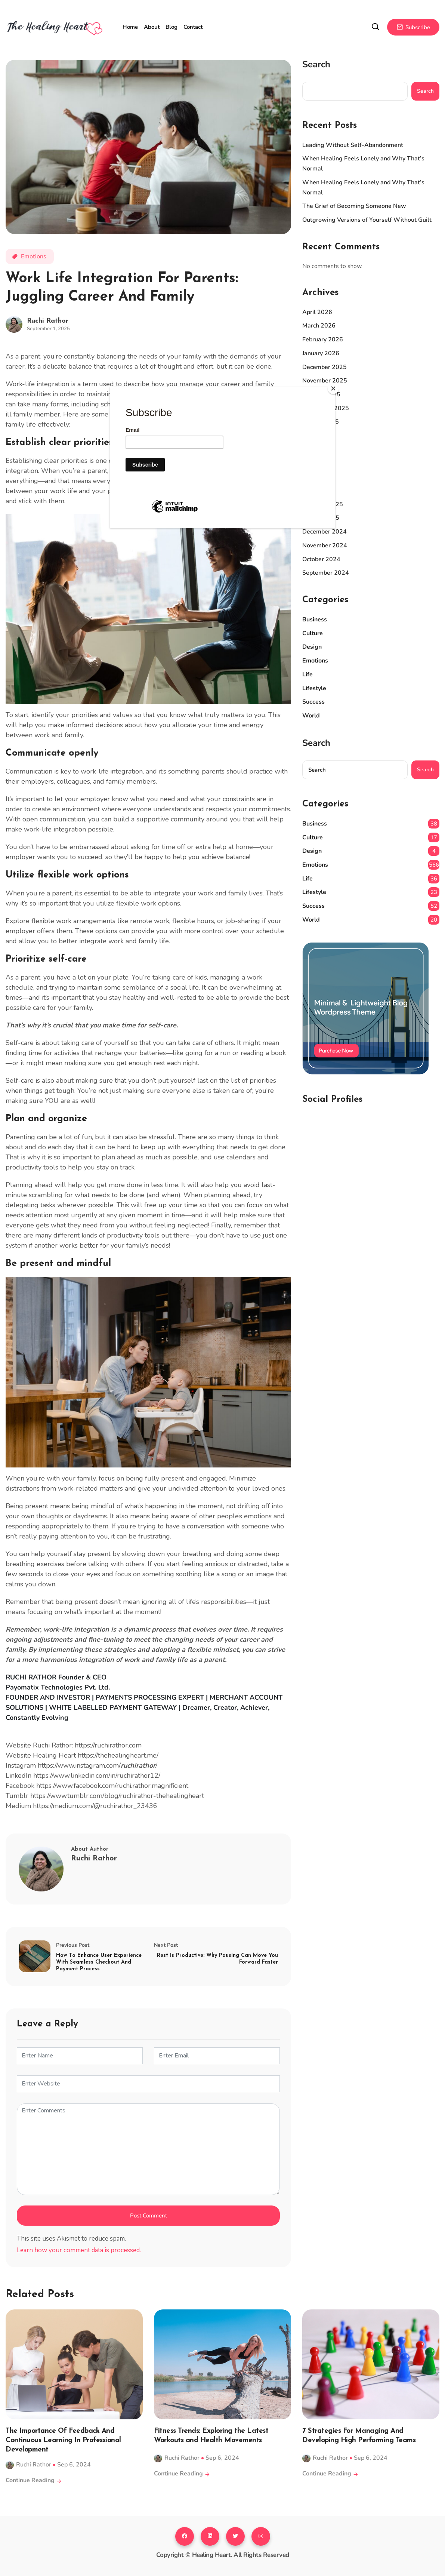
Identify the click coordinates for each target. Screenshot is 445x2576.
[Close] (333, 388)
